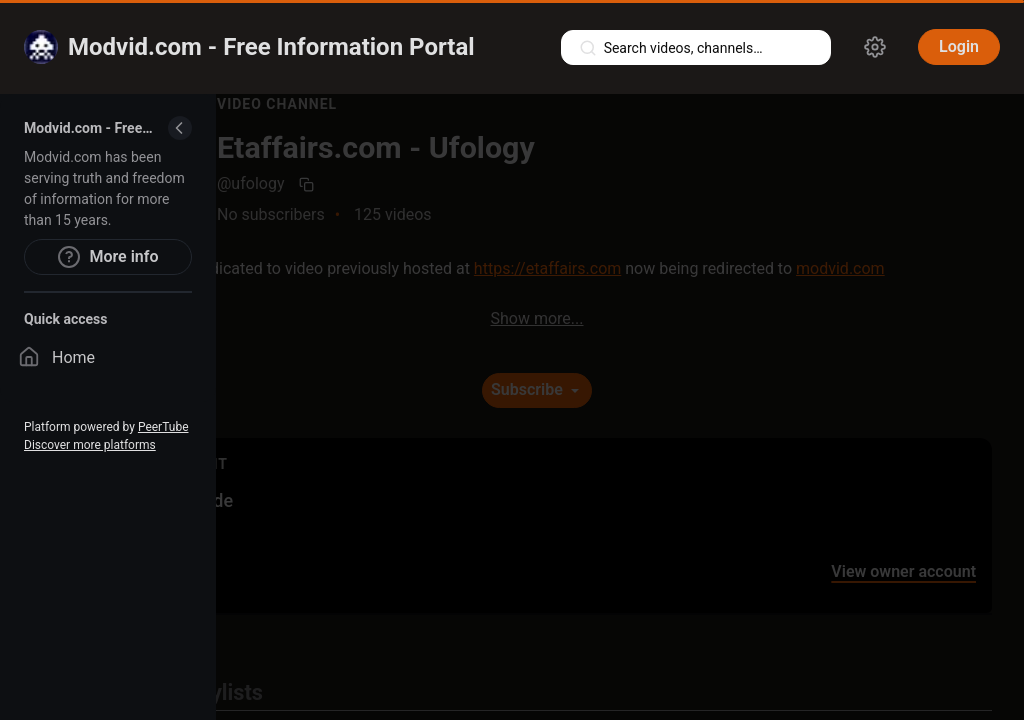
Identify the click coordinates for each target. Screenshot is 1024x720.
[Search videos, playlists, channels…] (696, 47)
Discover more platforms (90, 445)
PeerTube (163, 427)
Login (959, 46)
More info (107, 257)
